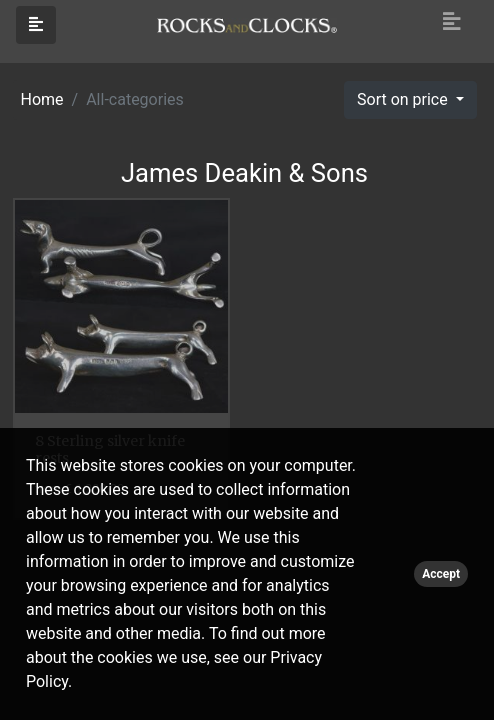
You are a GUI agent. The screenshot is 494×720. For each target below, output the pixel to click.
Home (42, 99)
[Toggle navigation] (452, 22)
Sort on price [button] (404, 99)
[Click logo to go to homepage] (247, 24)
